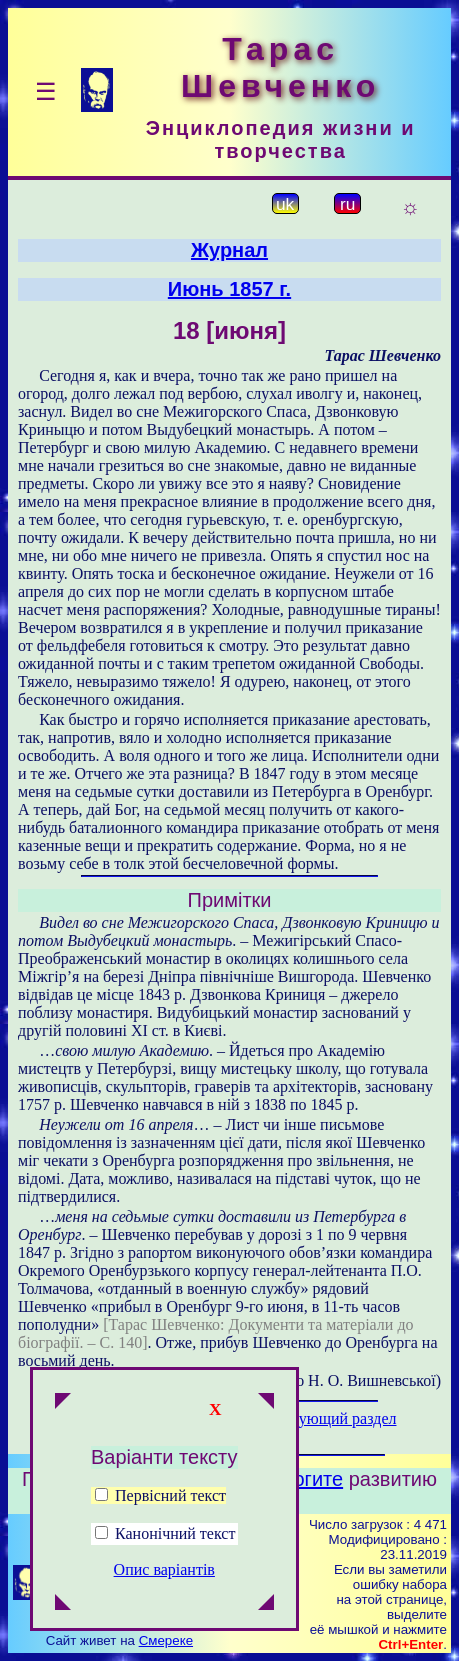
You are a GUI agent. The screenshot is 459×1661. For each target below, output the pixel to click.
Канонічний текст (175, 1533)
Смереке (166, 1640)
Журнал (229, 250)
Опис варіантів (164, 1569)
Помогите (298, 1479)
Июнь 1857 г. (229, 289)
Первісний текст (160, 1495)
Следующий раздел (330, 1418)
